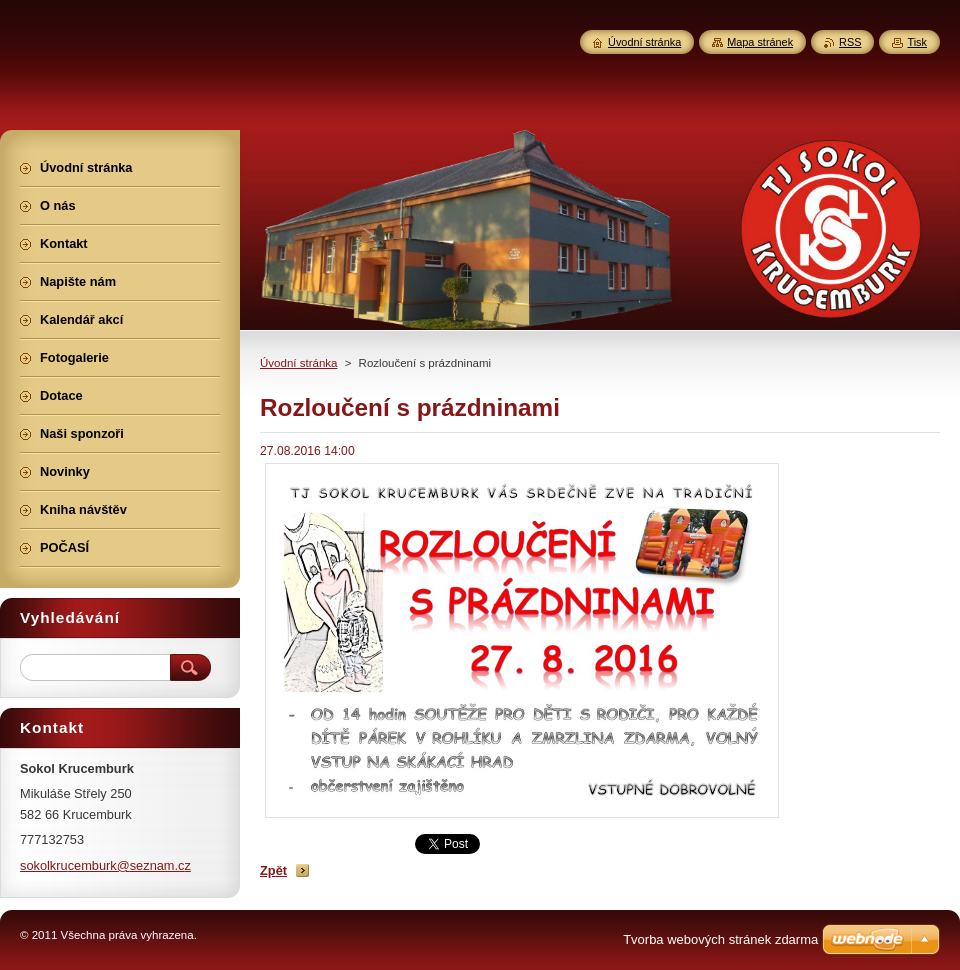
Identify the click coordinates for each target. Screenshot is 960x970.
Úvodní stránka (298, 363)
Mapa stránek (760, 42)
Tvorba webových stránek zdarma (720, 939)
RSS (850, 42)
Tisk (917, 42)
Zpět (273, 870)
